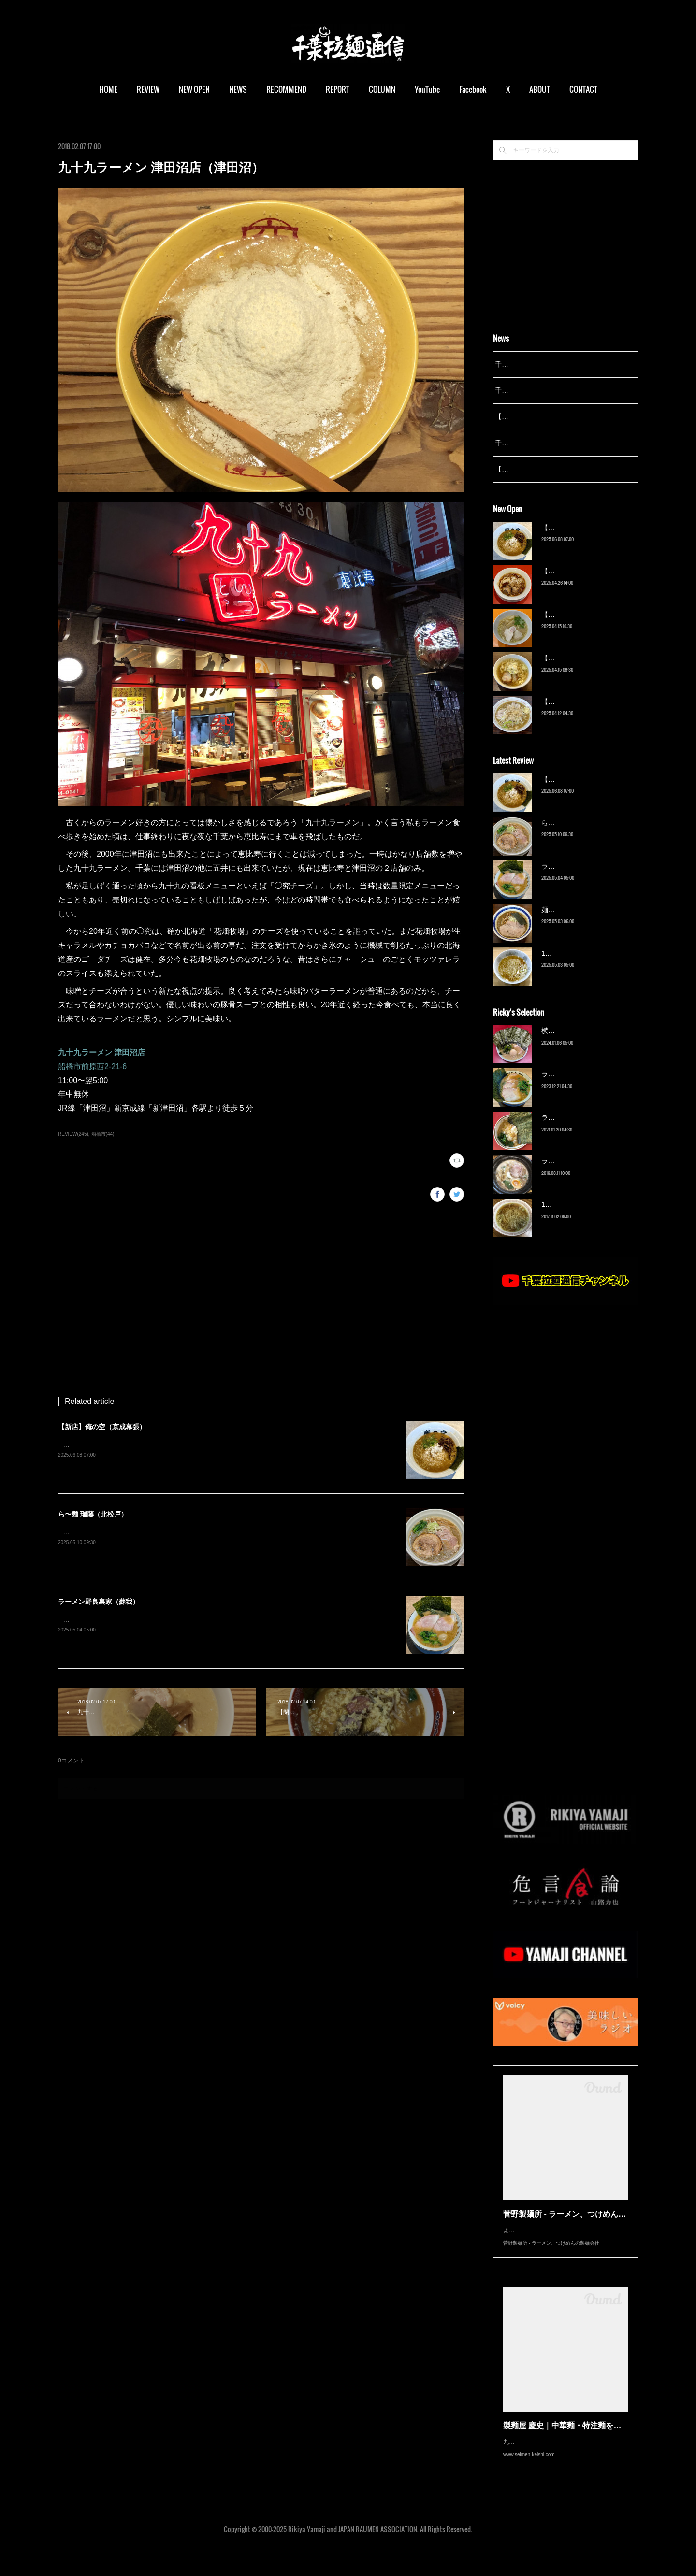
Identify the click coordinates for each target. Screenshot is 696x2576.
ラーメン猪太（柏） (571, 1173)
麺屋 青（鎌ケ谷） (569, 922)
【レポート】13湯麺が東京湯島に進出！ (556, 416)
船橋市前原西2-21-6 (92, 1066)
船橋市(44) (103, 1134)
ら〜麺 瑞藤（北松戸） (93, 1514)
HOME (108, 89)
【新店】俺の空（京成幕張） (102, 1427)
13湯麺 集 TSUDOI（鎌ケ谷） (586, 965)
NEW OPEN (194, 89)
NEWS (238, 89)
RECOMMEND (286, 89)
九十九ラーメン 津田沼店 (101, 1052)
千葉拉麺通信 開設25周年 (533, 364)
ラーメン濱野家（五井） (578, 1130)
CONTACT (583, 89)
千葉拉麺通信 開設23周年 (533, 443)
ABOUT (539, 89)
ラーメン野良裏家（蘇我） (98, 1601)
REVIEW (148, 89)
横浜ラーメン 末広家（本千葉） (589, 1043)
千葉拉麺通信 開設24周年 (533, 390)
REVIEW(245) (73, 1134)
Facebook (473, 89)
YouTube (427, 89)
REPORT (337, 89)
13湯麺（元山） (565, 1217)
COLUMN (382, 89)
